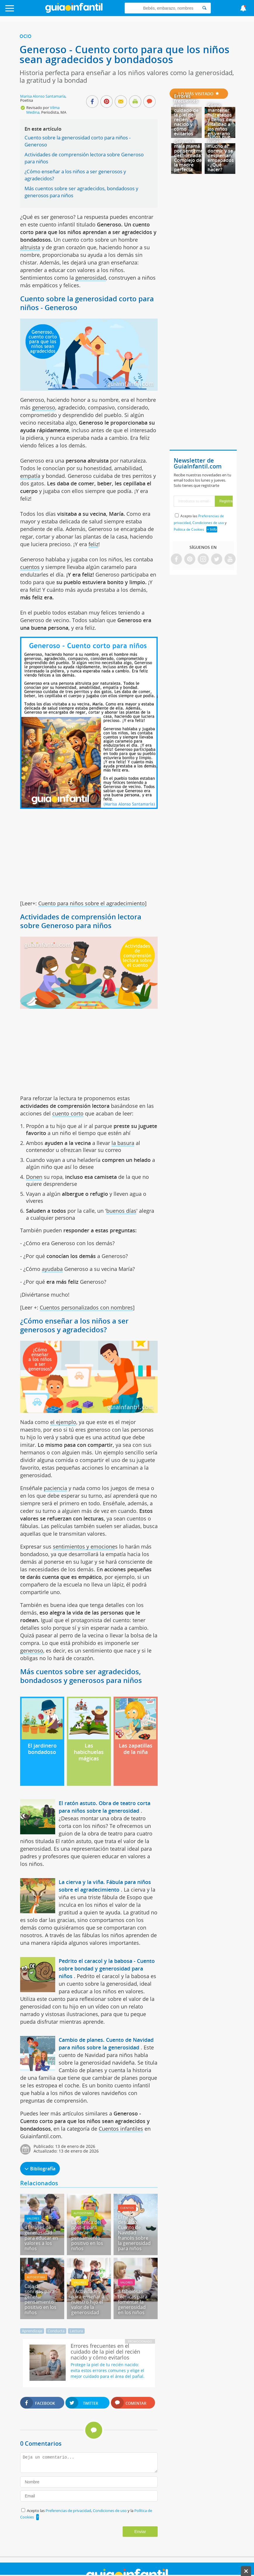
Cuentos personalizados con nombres (86, 1307)
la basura (123, 1142)
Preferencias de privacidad (68, 2510)
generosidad (90, 277)
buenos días (121, 1210)
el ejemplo (63, 1421)
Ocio (26, 36)
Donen (34, 1176)
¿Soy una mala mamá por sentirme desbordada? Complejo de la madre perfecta (188, 155)
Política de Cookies (189, 529)
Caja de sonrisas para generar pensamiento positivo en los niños (40, 2299)
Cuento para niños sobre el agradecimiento (91, 903)
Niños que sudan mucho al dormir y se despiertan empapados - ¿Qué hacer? (221, 153)
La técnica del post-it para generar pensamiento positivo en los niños (87, 2235)
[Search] (204, 8)
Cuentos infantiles (121, 2128)
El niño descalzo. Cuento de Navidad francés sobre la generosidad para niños (134, 2233)
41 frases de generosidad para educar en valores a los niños (41, 2238)
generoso (43, 407)
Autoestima (83, 2213)
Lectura (76, 2330)
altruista (30, 247)
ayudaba (52, 1268)
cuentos (30, 566)
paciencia (55, 1488)
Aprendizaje (32, 2330)
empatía (30, 475)
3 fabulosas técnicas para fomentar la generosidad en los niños (132, 2302)
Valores (33, 2218)
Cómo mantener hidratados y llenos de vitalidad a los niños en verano (220, 119)
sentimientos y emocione (84, 1546)
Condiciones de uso (110, 2510)
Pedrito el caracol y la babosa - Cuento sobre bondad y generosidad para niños (107, 1968)
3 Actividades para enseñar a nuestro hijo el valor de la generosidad (88, 2302)
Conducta (56, 2330)
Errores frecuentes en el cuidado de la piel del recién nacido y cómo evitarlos (186, 115)
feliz (93, 544)
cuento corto (67, 1113)
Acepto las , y (200, 522)
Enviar (140, 2531)
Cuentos (127, 2208)
